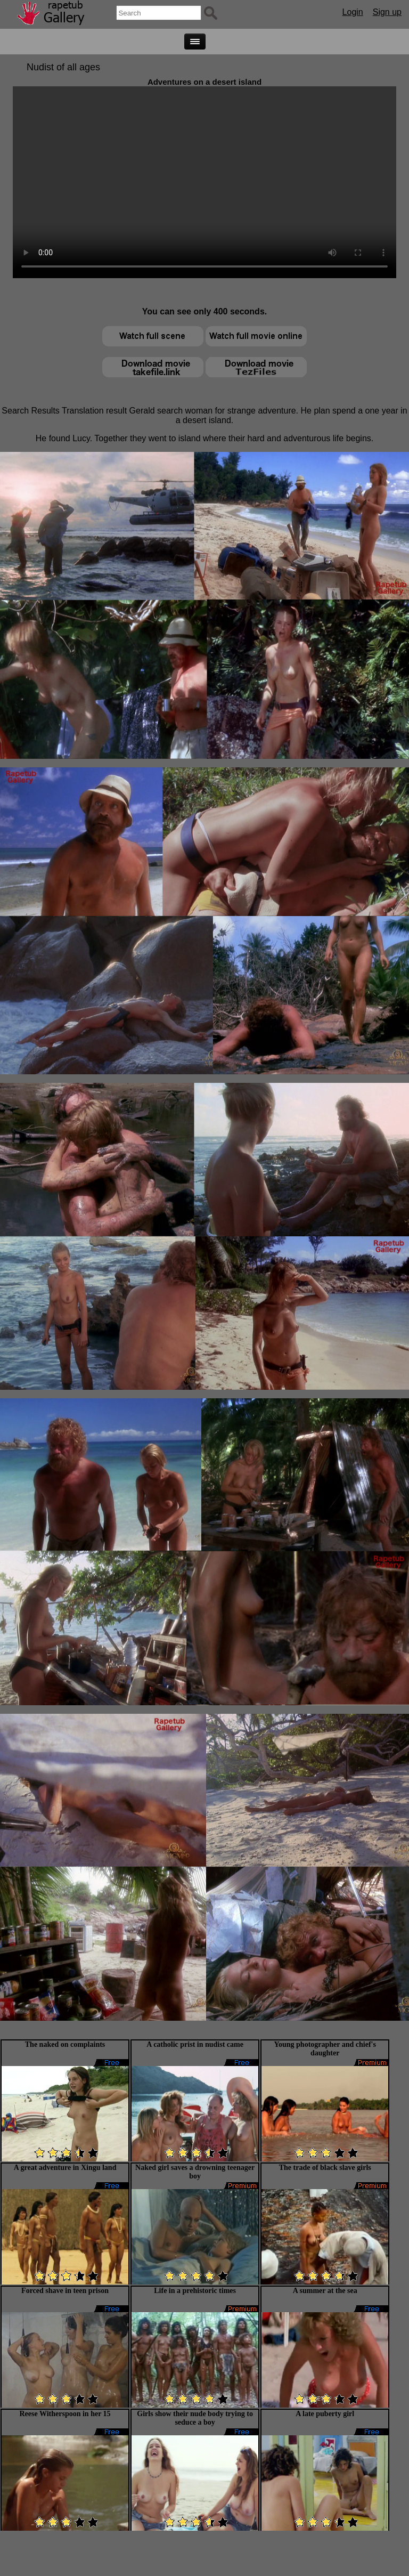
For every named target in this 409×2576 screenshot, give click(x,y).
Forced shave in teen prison (65, 2291)
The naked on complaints (65, 2044)
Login (352, 12)
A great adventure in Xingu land (65, 2168)
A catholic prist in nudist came (194, 2044)
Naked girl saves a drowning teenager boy (195, 2172)
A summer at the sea (325, 2291)
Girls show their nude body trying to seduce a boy (195, 2418)
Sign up (387, 12)
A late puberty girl (325, 2414)
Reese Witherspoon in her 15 (64, 2414)
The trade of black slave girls (325, 2168)
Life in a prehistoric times (195, 2291)
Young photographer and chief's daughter (325, 2048)
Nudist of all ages (63, 67)
